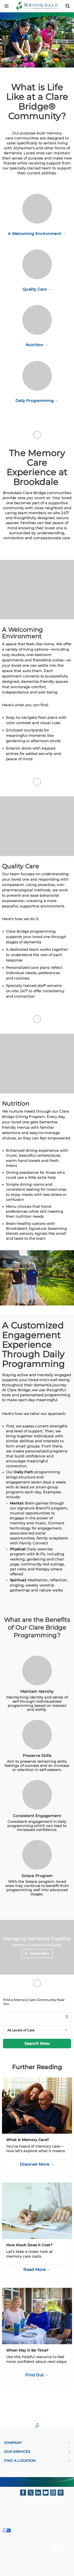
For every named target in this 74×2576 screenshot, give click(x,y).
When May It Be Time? (27, 2350)
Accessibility (46, 2508)
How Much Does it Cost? (29, 2245)
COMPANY (37, 2442)
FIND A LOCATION (37, 2460)
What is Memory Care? (27, 2140)
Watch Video (37, 1953)
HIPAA (7, 2504)
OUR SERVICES (37, 2451)
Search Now (37, 2043)
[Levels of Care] (37, 2030)
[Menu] (6, 6)
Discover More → (37, 2164)
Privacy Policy (26, 2504)
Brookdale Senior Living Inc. (34, 2519)
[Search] (67, 6)
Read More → (37, 2269)
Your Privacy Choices (23, 2530)
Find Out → (37, 2375)
